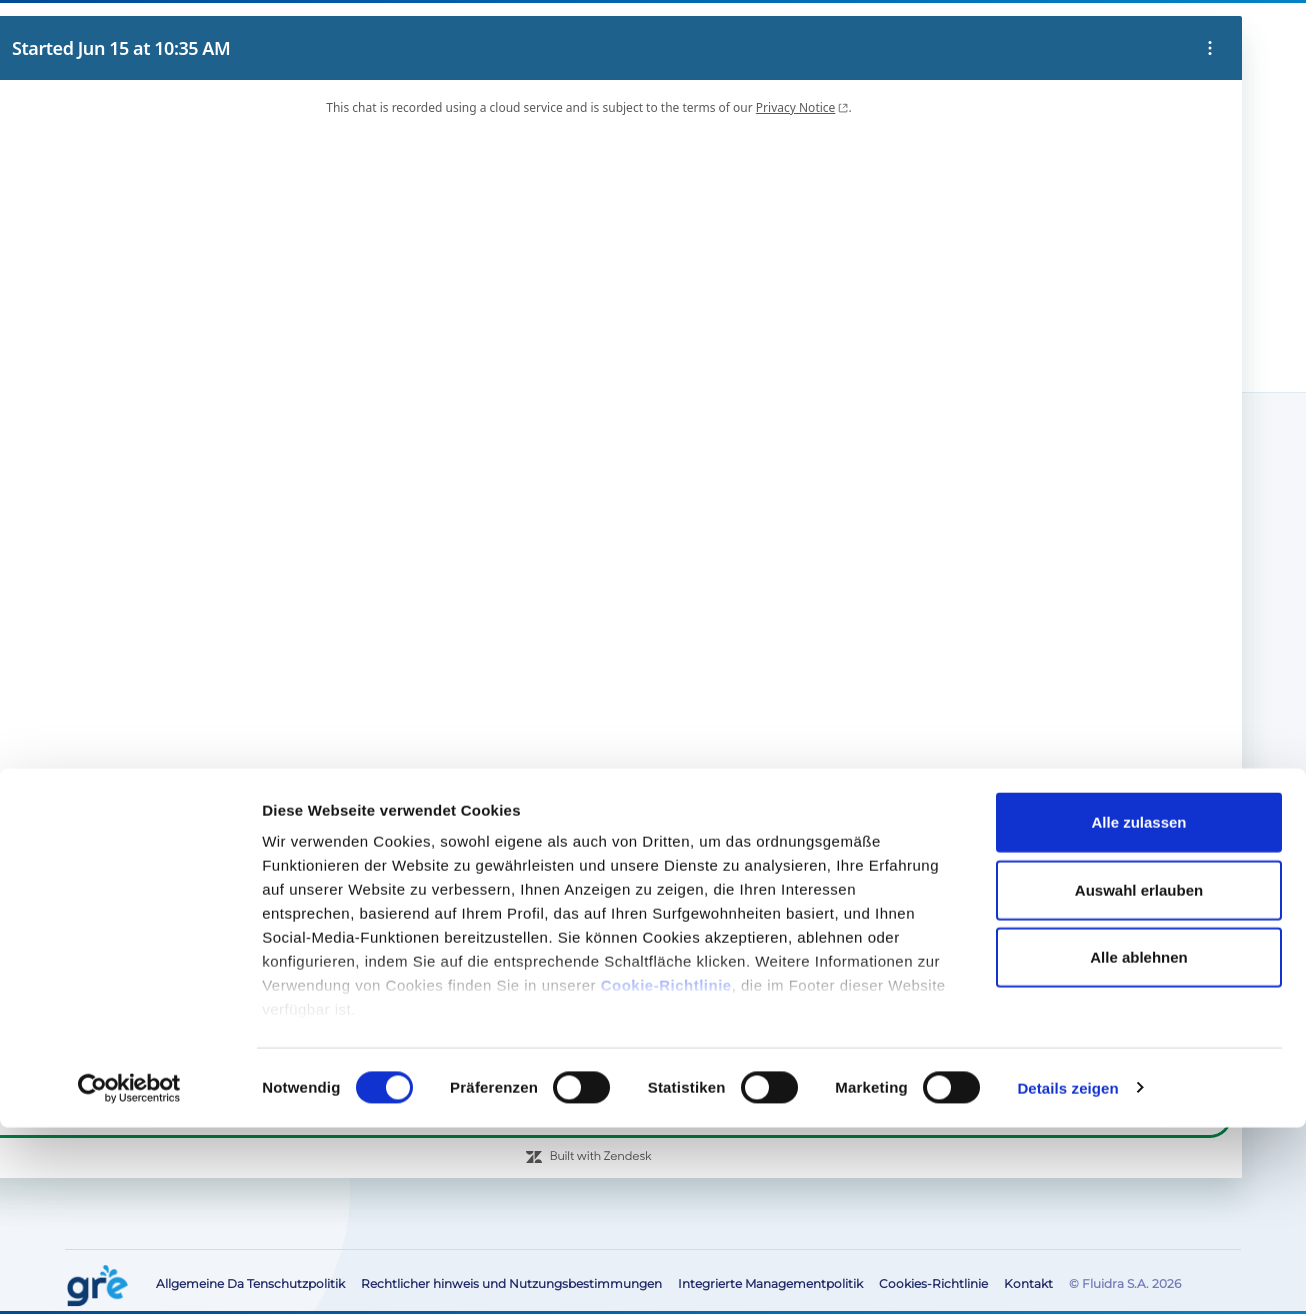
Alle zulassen (1138, 1009)
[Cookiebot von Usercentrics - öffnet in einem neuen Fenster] (129, 1275)
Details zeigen (1067, 1274)
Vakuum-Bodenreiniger (186, 178)
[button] (1168, 36)
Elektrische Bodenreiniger (181, 557)
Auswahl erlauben (1139, 1076)
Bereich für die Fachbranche (984, 35)
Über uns (691, 35)
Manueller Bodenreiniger (172, 583)
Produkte (149, 365)
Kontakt (1106, 35)
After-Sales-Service (829, 35)
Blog (746, 35)
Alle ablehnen (1139, 1143)
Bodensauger (132, 609)
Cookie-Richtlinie (666, 1172)
